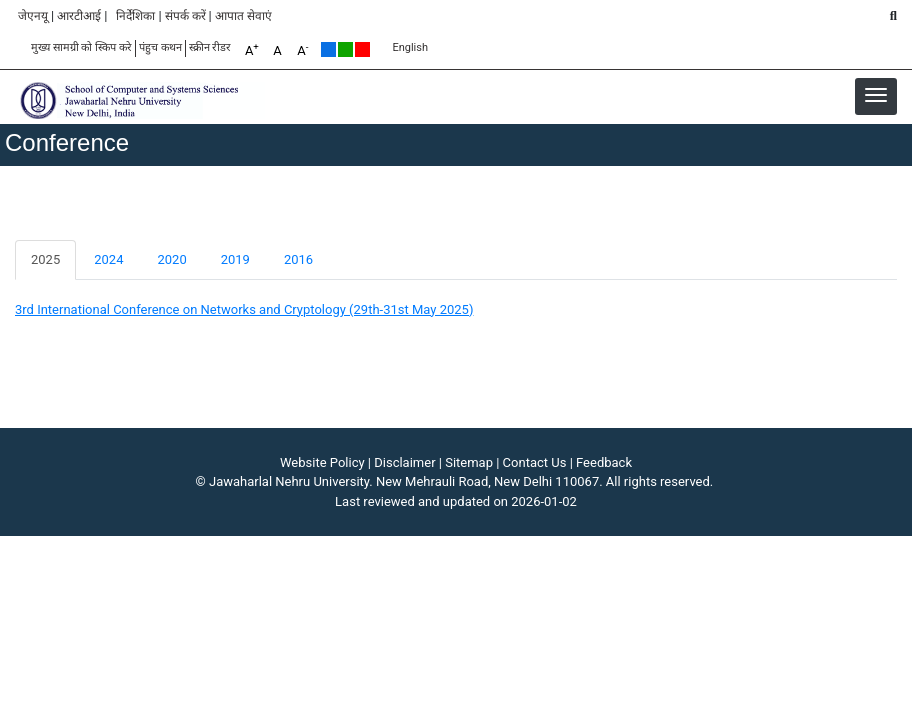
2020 (171, 259)
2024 (108, 259)
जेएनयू (33, 16)
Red (362, 49)
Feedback (604, 462)
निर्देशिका (135, 16)
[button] (876, 95)
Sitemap (469, 462)
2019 (235, 259)
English (410, 47)
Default (328, 49)
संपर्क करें (185, 16)
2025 (45, 259)
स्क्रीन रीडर (210, 47)
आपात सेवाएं (243, 16)
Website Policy (322, 462)
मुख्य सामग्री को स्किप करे (81, 47)
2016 (298, 259)
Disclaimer (404, 462)
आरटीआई (79, 16)
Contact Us (535, 462)
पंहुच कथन (160, 47)
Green (345, 49)
